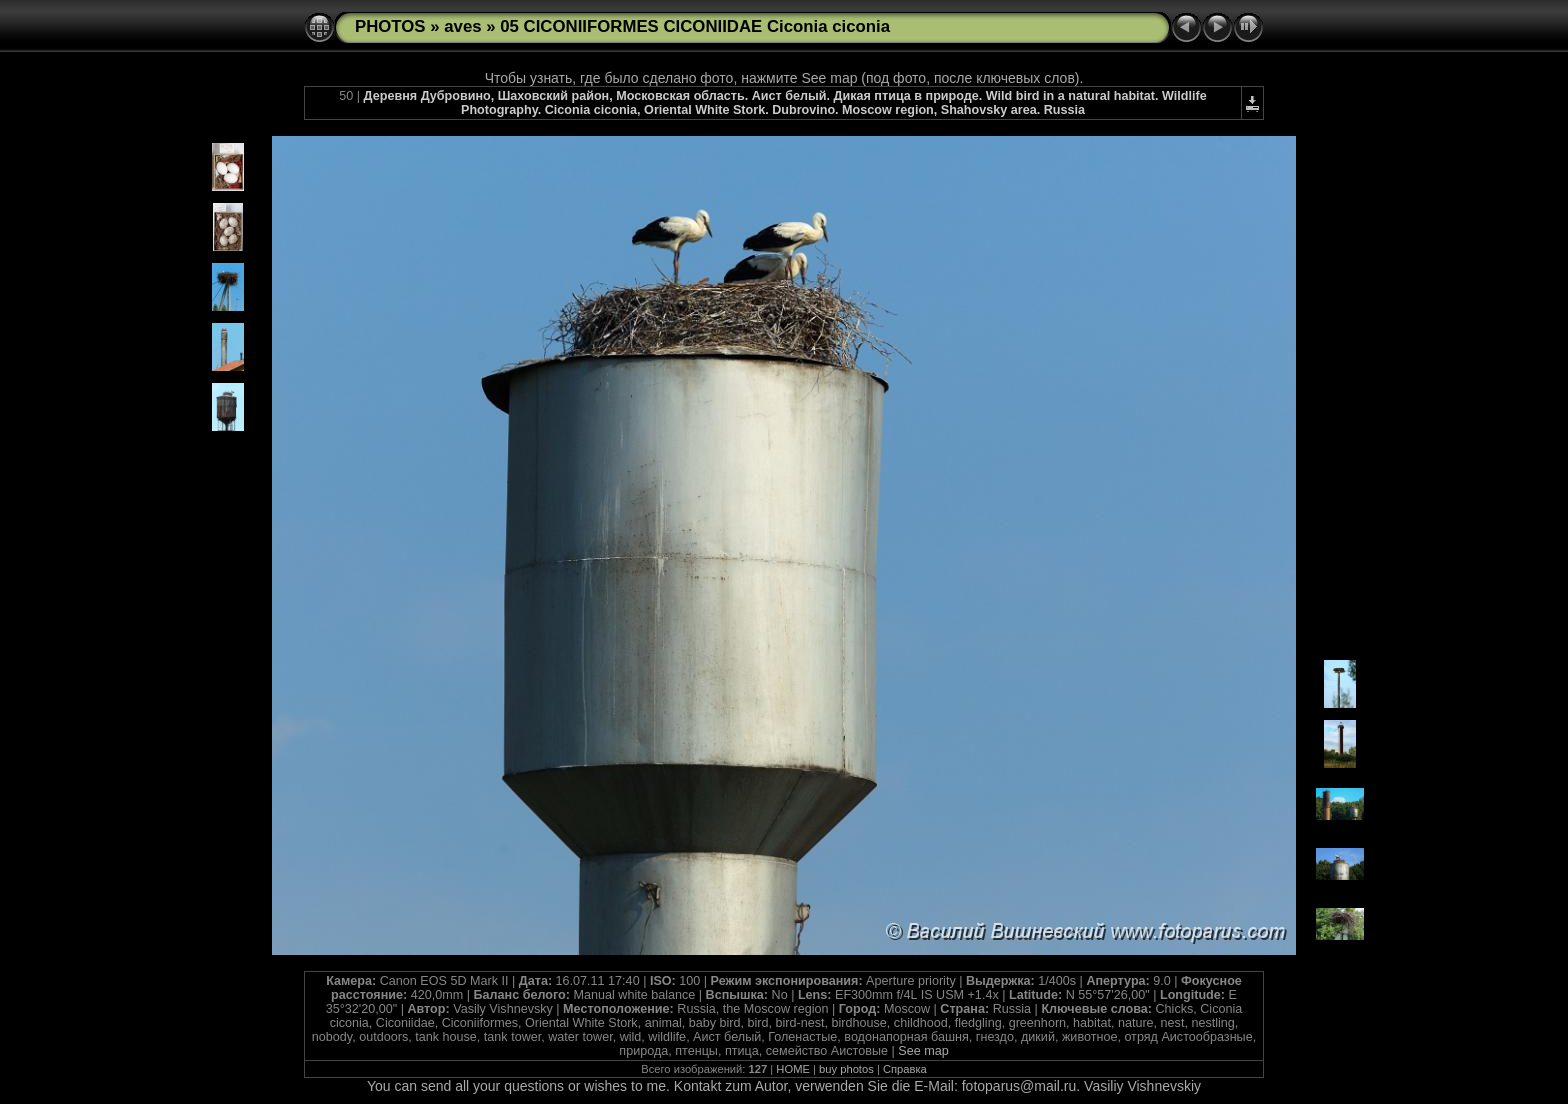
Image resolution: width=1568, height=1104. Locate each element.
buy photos (846, 1069)
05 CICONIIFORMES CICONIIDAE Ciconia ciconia (695, 26)
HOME (793, 1069)
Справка (905, 1069)
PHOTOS (390, 26)
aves (462, 26)
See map (923, 1051)
